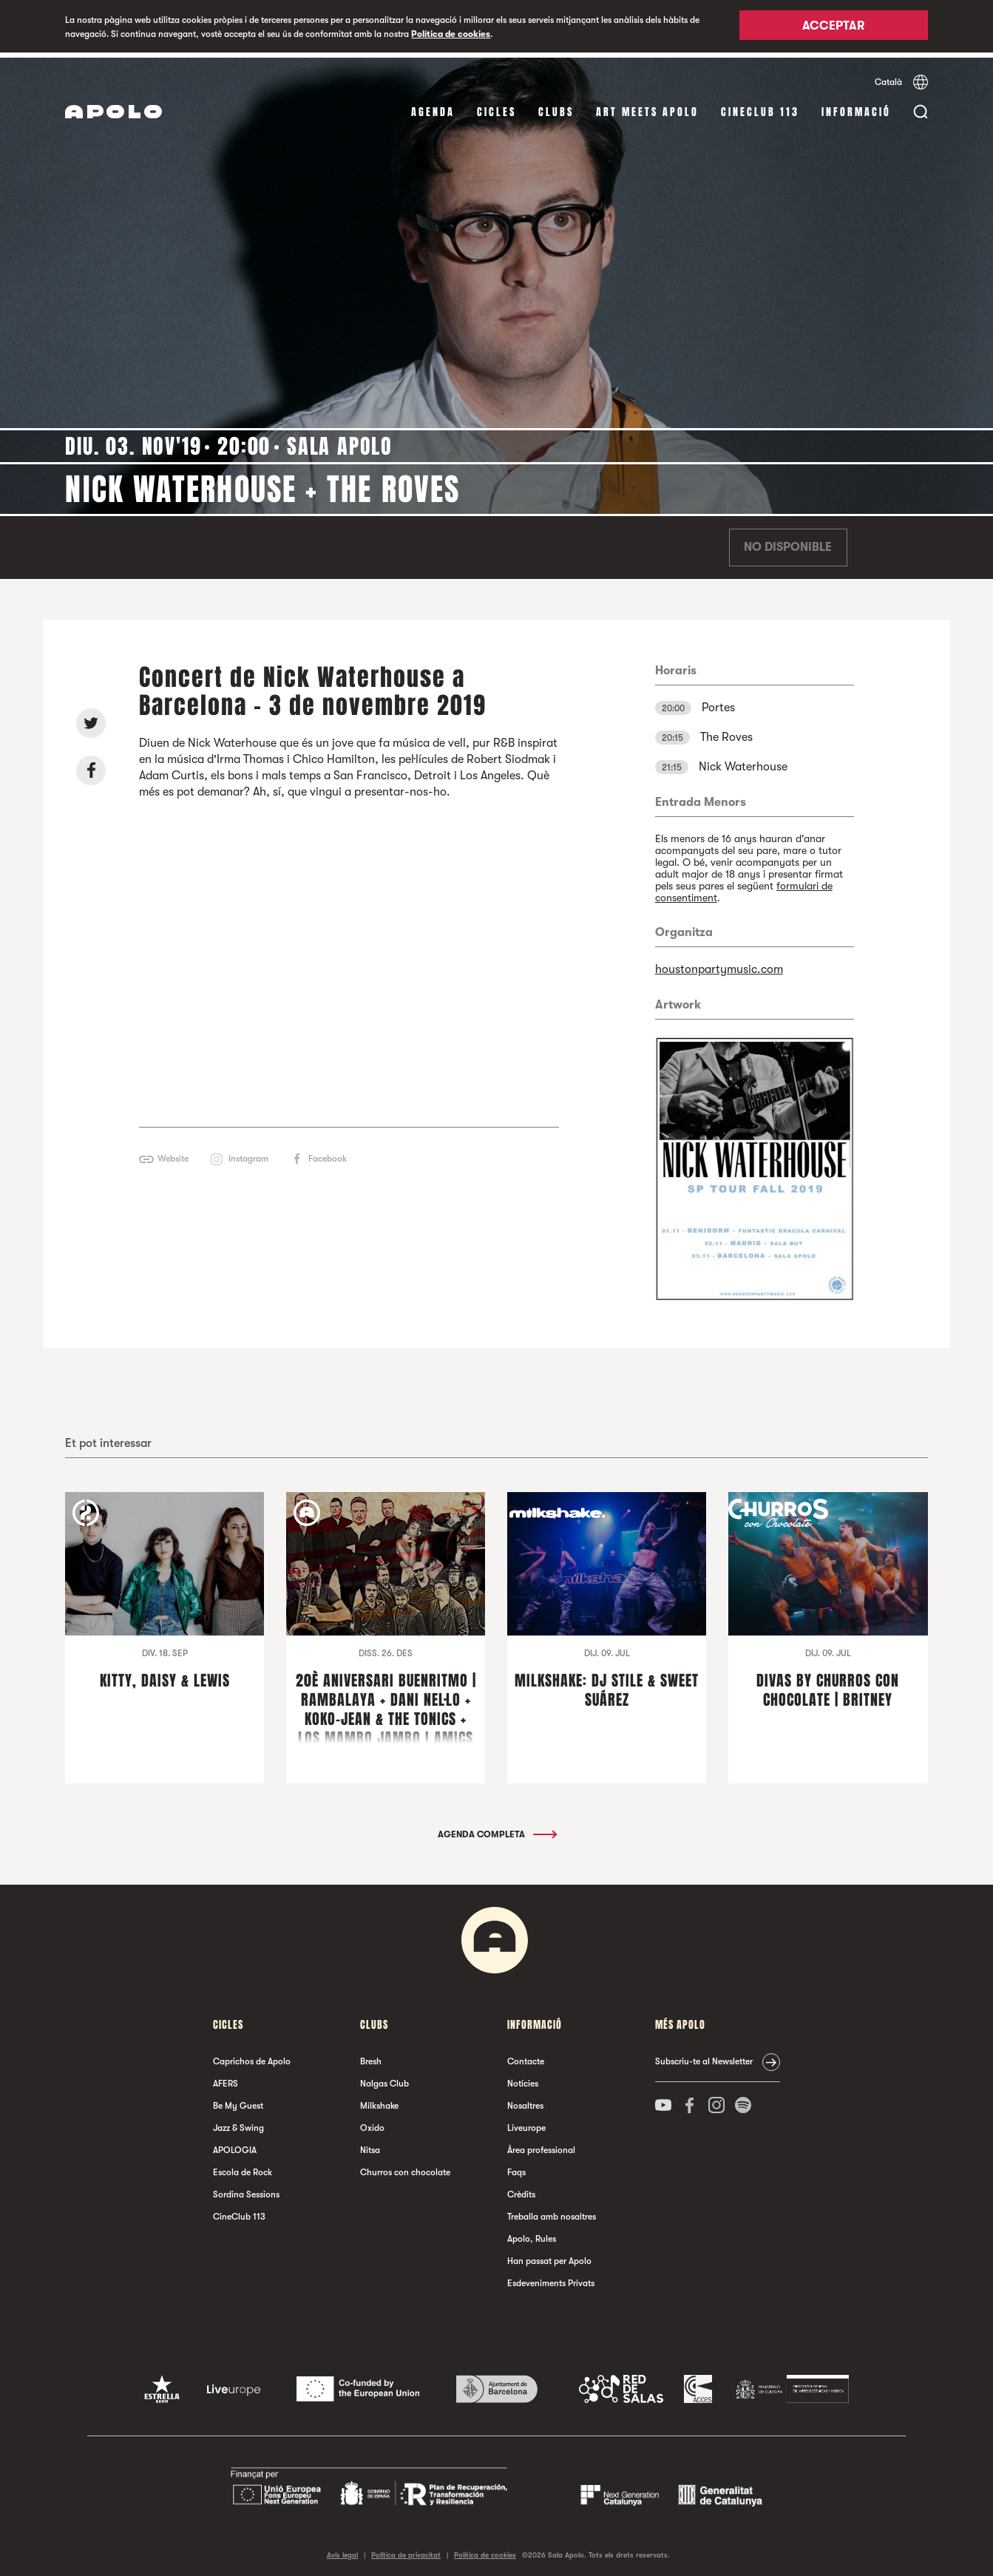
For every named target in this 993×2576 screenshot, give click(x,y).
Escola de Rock (242, 2168)
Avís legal (342, 2550)
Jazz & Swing (238, 2123)
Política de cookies (450, 34)
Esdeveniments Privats (550, 2279)
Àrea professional (541, 2146)
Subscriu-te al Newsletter (704, 2057)
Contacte (525, 2057)
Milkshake (379, 2101)
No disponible (788, 542)
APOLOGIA (235, 2146)
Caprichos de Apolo (252, 2057)
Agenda (433, 107)
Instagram (248, 1153)
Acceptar (833, 27)
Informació (856, 107)
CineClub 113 (760, 107)
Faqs (516, 2168)
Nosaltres (525, 2101)
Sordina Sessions (246, 2190)
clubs (556, 107)
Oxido (372, 2123)
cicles (496, 107)
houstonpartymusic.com (719, 964)
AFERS (225, 2079)
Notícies (522, 2079)
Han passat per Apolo (549, 2256)
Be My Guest (238, 2101)
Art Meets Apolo (647, 107)
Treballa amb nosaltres (551, 2212)
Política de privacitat (406, 2550)
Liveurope (526, 2123)
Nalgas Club (384, 2079)
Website (173, 1153)
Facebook (327, 1153)
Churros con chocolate (405, 2168)
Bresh (371, 2057)
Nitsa (370, 2146)
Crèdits (521, 2190)
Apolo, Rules (531, 2234)
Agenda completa (496, 1830)
